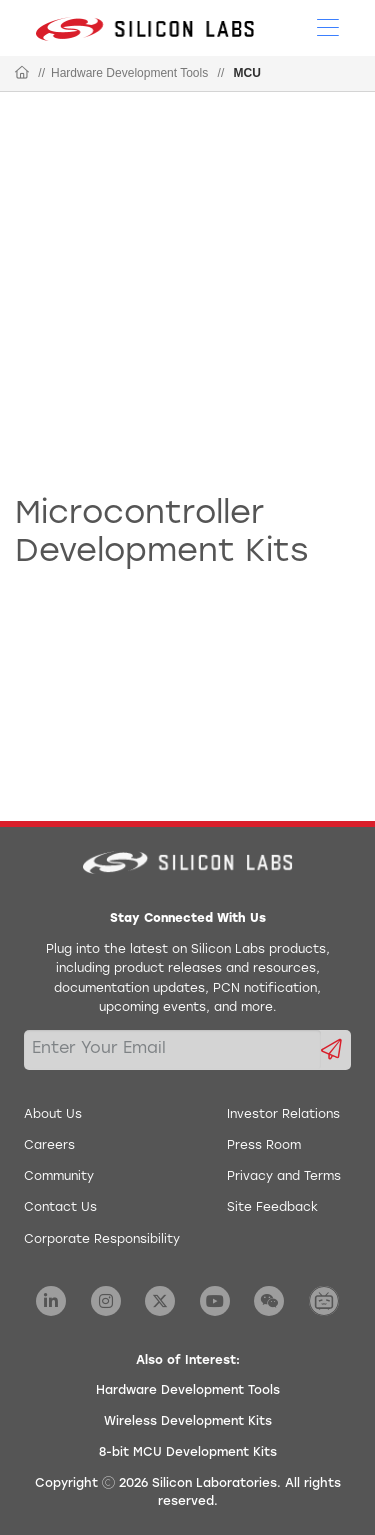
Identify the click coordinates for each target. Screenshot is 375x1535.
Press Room (264, 1146)
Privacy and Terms (284, 1177)
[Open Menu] (328, 26)
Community (59, 1177)
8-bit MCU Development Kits (188, 1453)
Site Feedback (272, 1208)
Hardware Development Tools (129, 73)
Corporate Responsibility (102, 1240)
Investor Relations (283, 1115)
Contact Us (60, 1208)
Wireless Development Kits (188, 1422)
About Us (53, 1115)
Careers (49, 1146)
